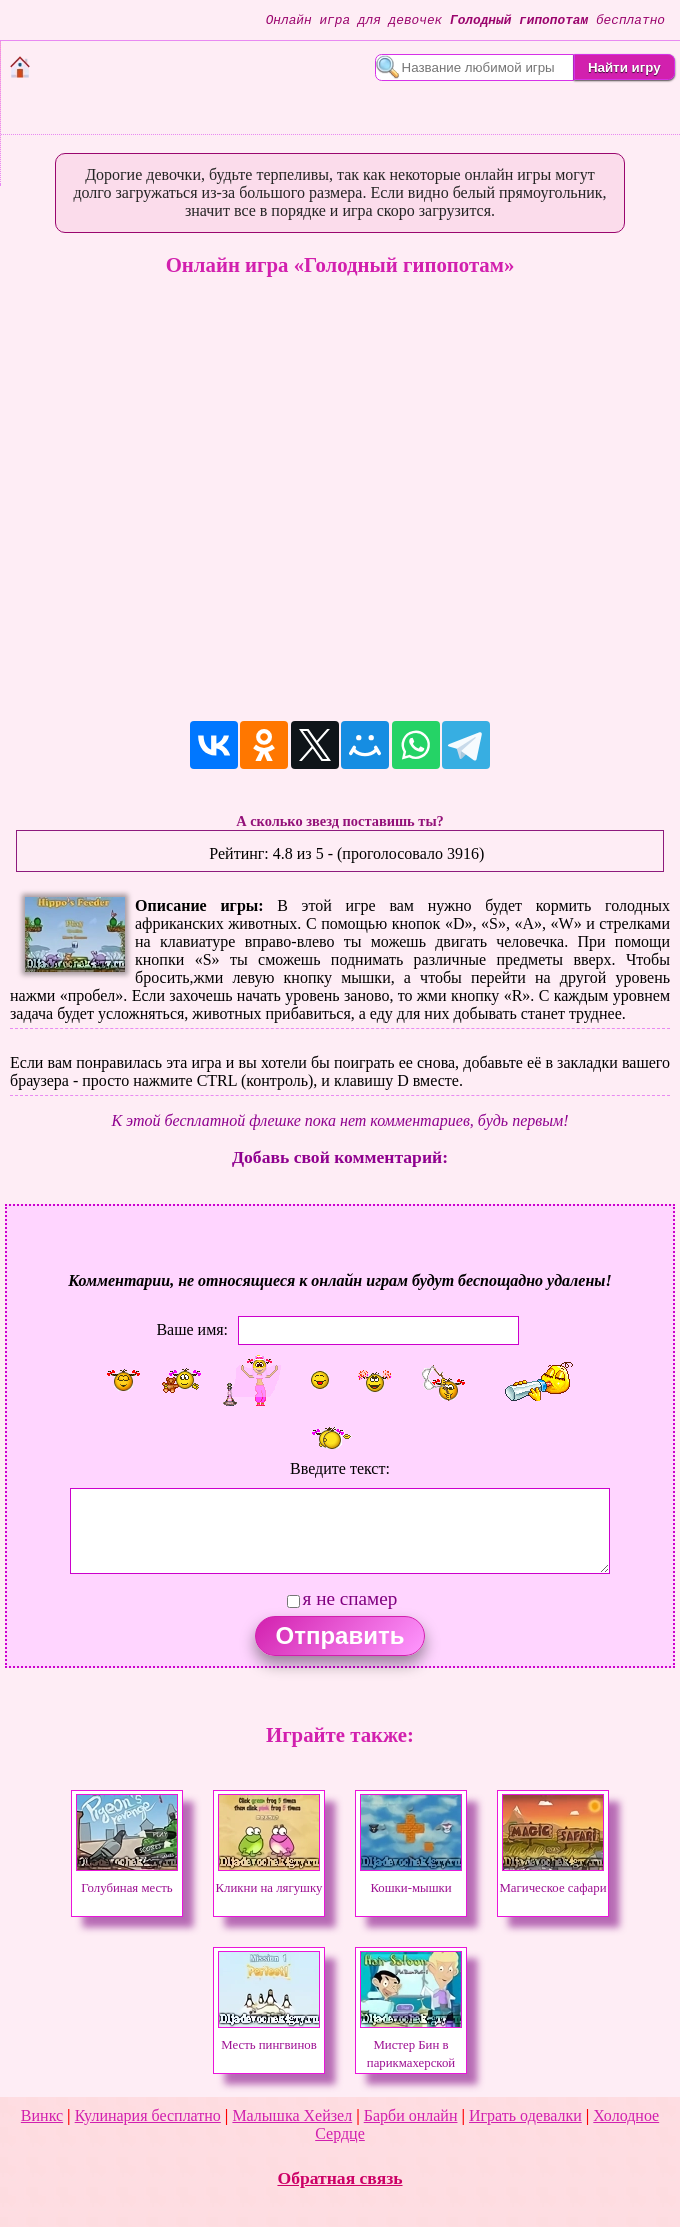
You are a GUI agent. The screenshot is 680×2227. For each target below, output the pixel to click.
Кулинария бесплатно (148, 2115)
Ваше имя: (192, 1329)
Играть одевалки (525, 2115)
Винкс (42, 2115)
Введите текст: (340, 1468)
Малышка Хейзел (292, 2115)
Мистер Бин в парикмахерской (411, 2045)
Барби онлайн (411, 2115)
